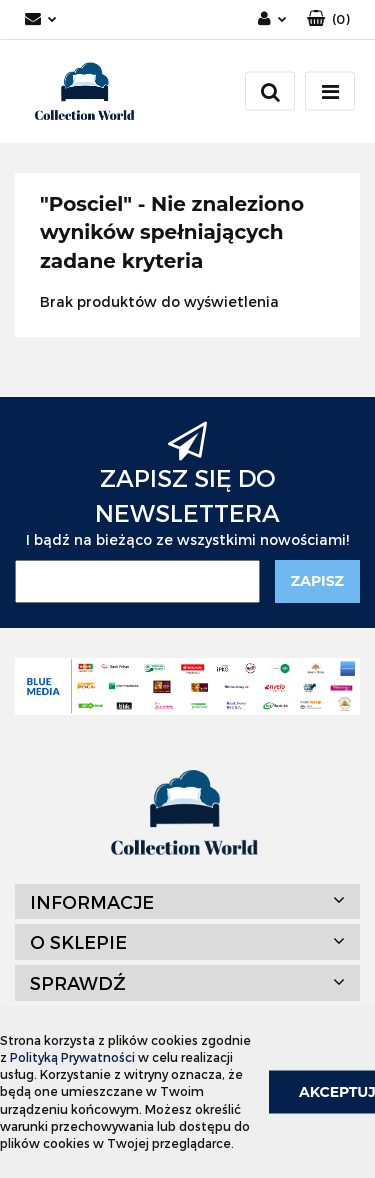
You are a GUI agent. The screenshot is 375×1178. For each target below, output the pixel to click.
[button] (328, 19)
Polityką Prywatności (72, 1057)
